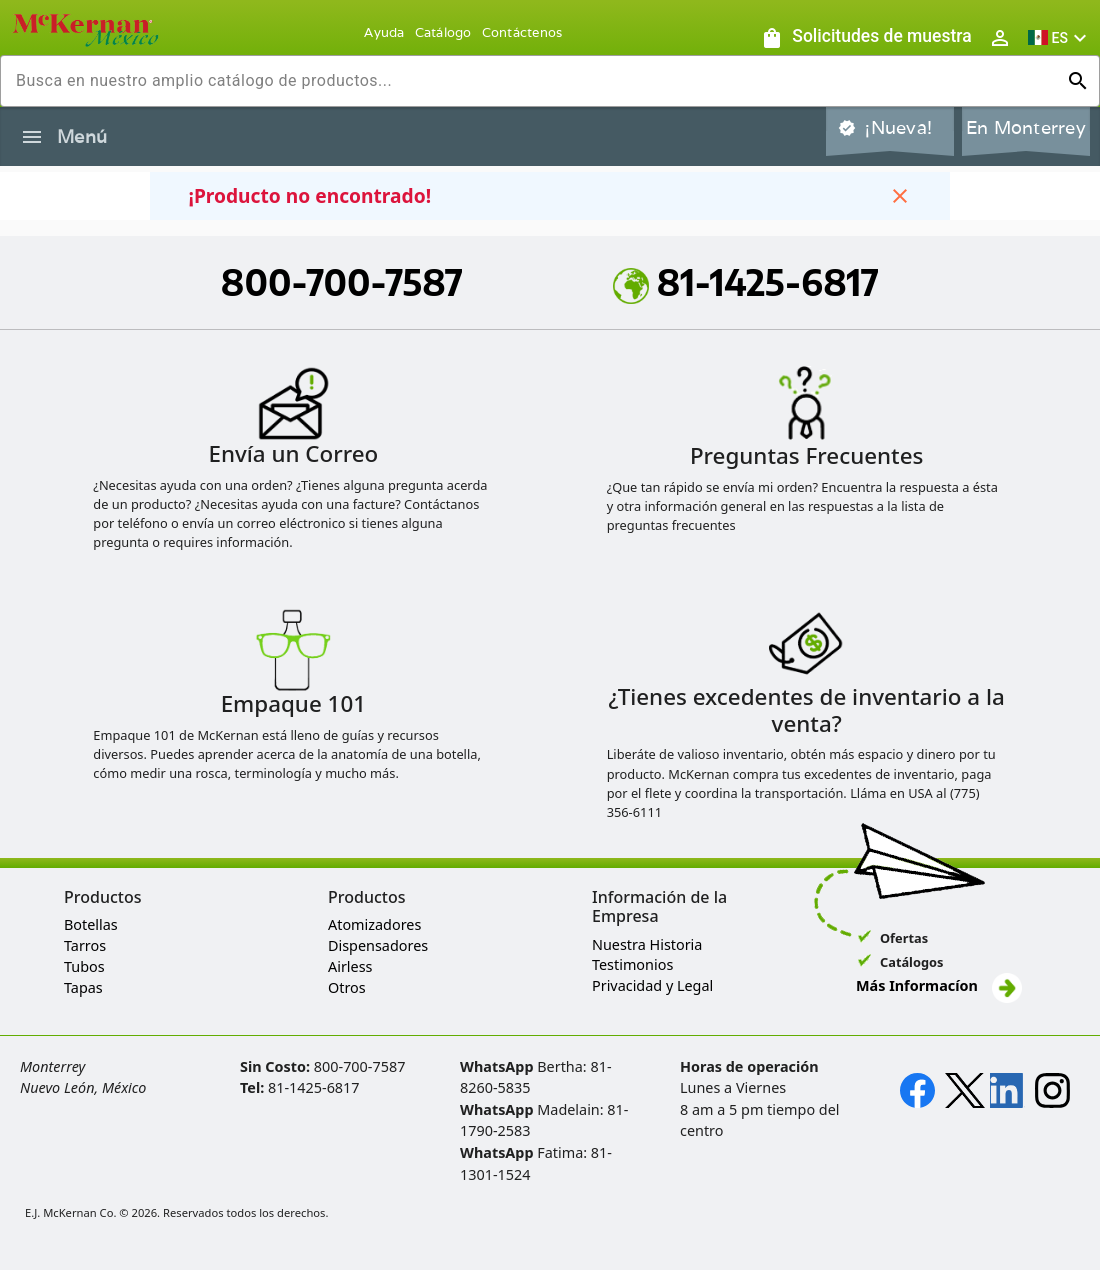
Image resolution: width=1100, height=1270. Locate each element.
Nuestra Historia (647, 944)
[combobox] (534, 81)
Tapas (83, 987)
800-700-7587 (342, 282)
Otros (347, 987)
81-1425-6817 (746, 282)
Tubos (84, 966)
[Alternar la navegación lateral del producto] (32, 137)
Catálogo (443, 32)
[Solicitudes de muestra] (866, 37)
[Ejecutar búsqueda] (1078, 81)
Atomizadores (374, 924)
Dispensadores (378, 945)
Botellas (91, 924)
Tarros (85, 945)
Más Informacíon (939, 985)
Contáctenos (522, 32)
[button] (1060, 37)
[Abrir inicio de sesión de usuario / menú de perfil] (1000, 37)
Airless (350, 966)
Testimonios (632, 964)
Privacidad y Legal (652, 985)
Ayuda (384, 32)
